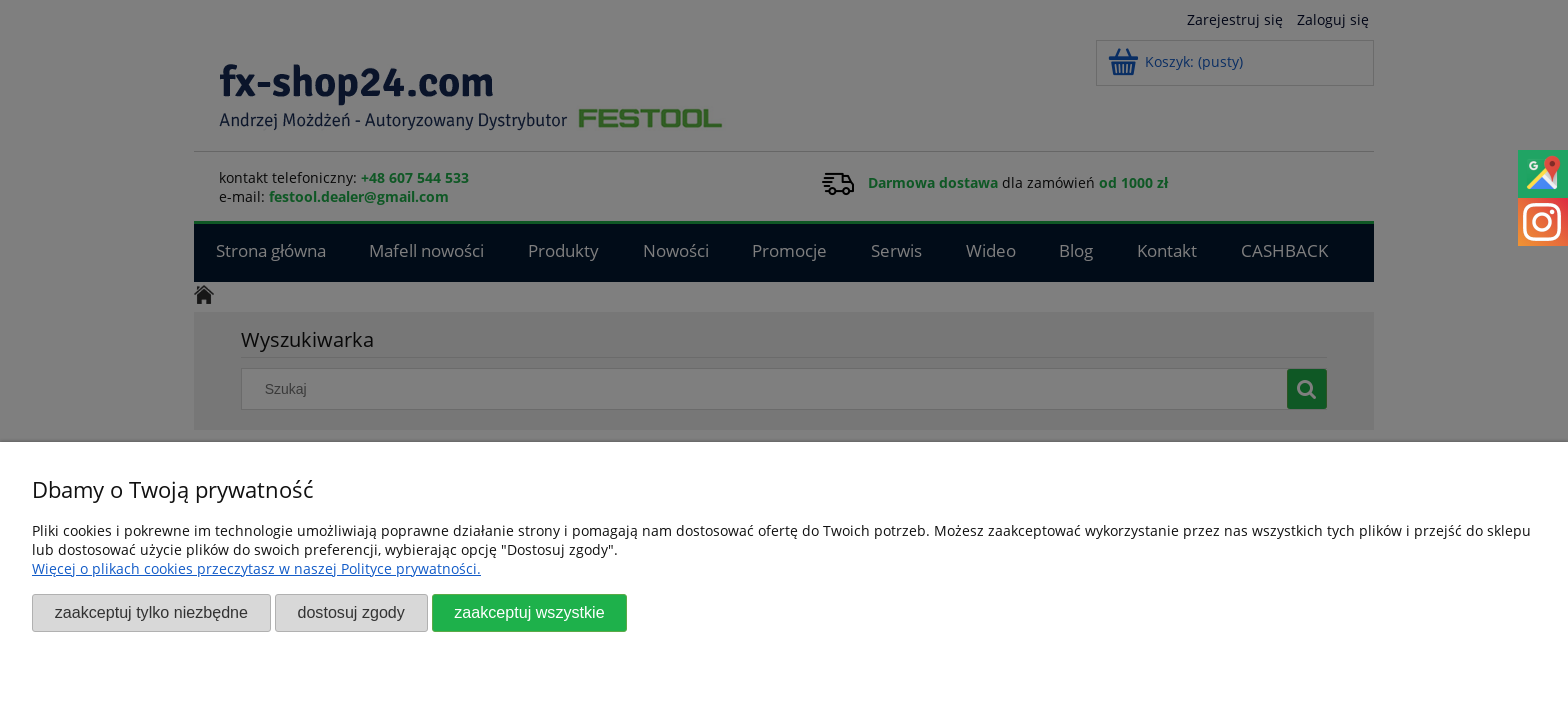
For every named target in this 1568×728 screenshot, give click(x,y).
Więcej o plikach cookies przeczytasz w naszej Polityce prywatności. (256, 568)
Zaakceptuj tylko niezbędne (151, 612)
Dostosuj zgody (350, 612)
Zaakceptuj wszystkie (529, 612)
